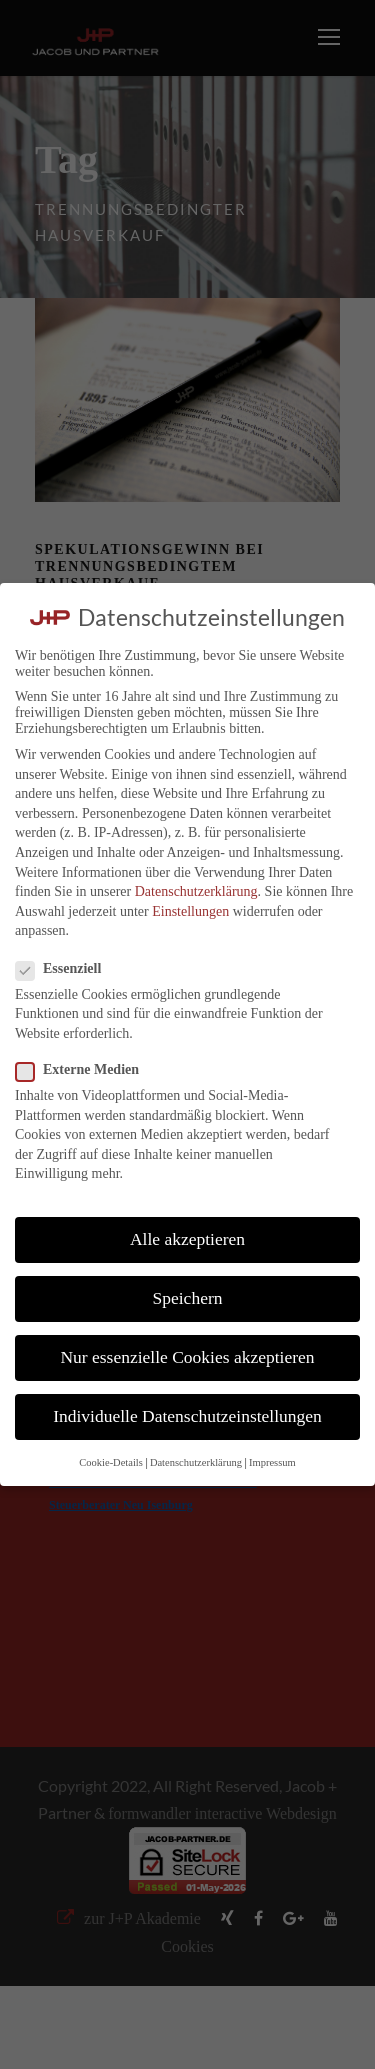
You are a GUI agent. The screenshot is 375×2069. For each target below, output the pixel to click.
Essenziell (66, 969)
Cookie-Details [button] (111, 1462)
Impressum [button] (272, 1462)
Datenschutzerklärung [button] (196, 1462)
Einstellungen (190, 911)
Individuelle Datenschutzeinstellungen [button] (187, 1416)
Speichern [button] (188, 1298)
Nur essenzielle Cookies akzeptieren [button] (187, 1357)
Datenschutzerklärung (196, 891)
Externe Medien (85, 1070)
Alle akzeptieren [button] (187, 1239)
